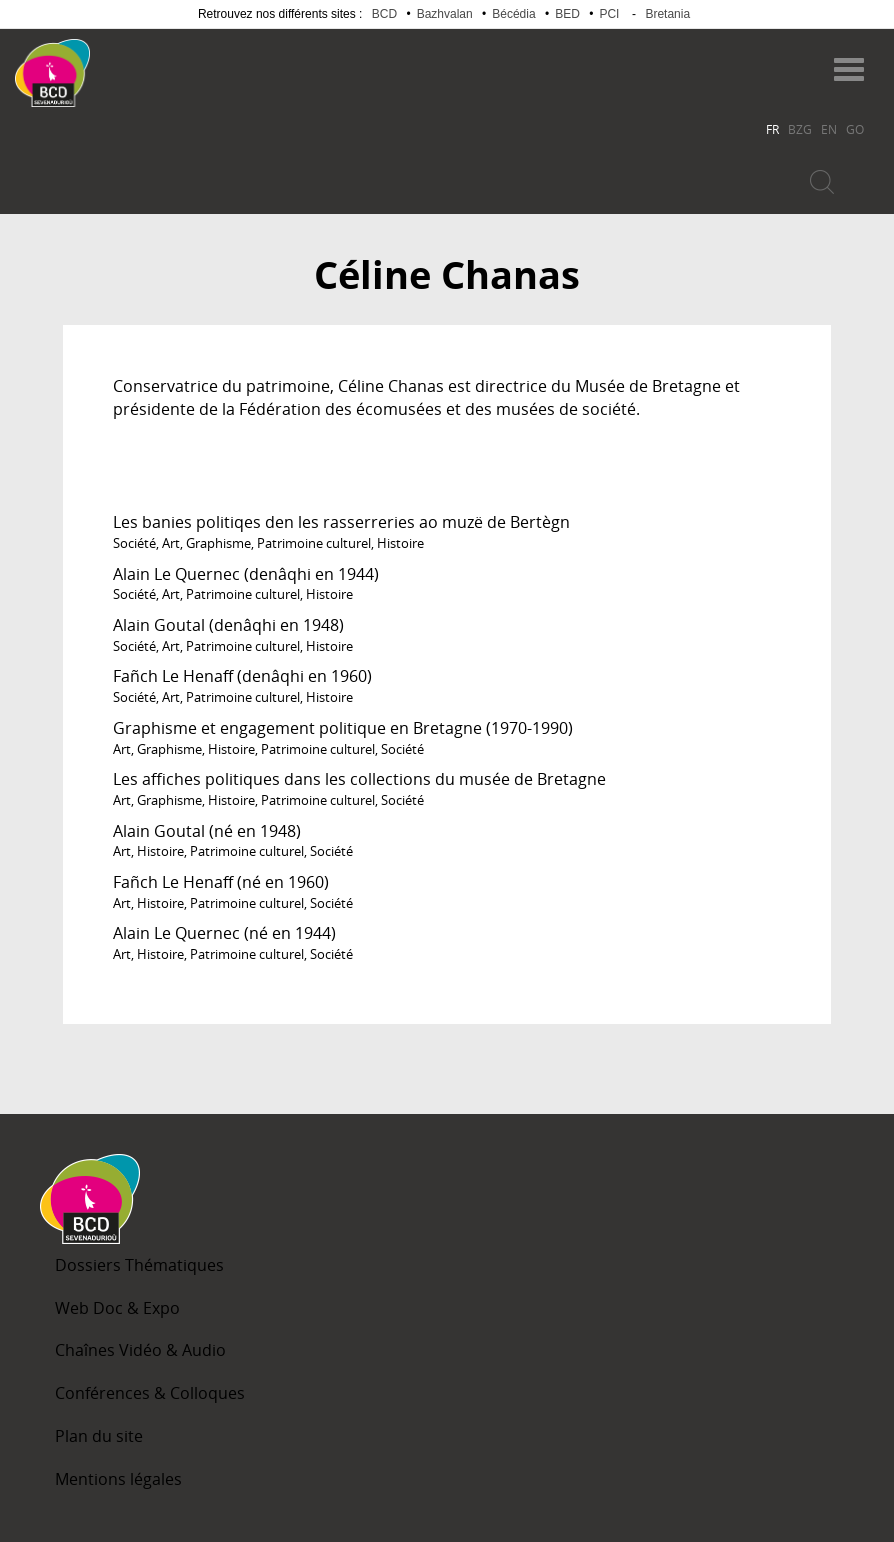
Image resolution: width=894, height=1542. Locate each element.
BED (567, 14)
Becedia (168, 63)
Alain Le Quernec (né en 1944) (224, 933)
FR (772, 129)
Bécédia (513, 14)
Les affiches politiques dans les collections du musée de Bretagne (359, 779)
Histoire (400, 543)
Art (171, 543)
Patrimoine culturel (314, 543)
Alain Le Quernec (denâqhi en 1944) (246, 574)
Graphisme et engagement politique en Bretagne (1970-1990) (343, 728)
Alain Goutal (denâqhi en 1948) (228, 625)
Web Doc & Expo (117, 1308)
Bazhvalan (445, 14)
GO (855, 129)
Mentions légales (118, 1479)
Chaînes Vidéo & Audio (140, 1350)
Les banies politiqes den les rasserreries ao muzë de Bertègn (341, 522)
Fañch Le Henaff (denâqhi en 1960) (242, 676)
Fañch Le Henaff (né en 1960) (221, 882)
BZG (800, 129)
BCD (384, 14)
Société (134, 543)
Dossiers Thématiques (139, 1265)
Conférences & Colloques (150, 1393)
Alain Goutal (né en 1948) (207, 831)
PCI (609, 14)
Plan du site (99, 1436)
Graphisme (218, 543)
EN (829, 129)
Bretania (667, 14)
